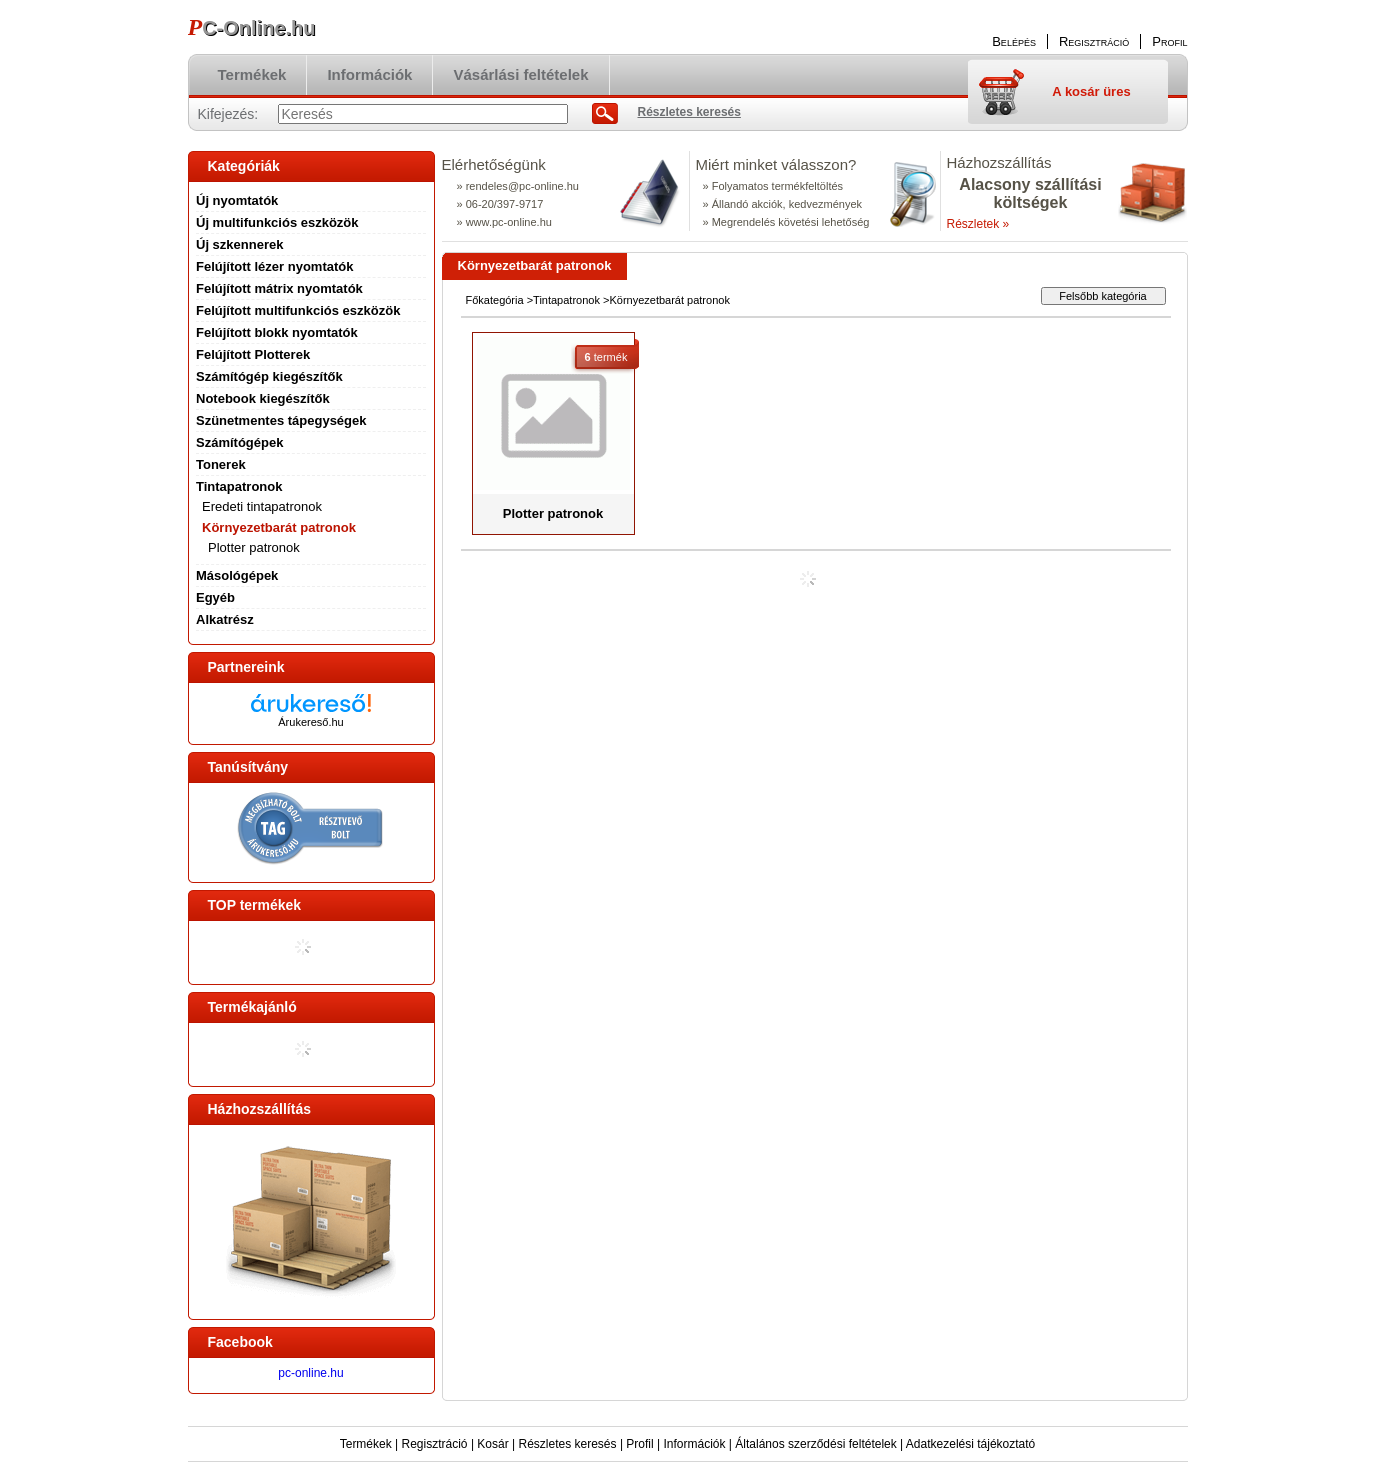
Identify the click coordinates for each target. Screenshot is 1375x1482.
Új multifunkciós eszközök (277, 222)
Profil (639, 1444)
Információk (694, 1444)
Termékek (366, 1444)
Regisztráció (435, 1444)
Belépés (1014, 41)
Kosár (492, 1444)
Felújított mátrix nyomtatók (279, 288)
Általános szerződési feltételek (815, 1444)
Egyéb (215, 597)
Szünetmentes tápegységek (281, 420)
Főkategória (495, 300)
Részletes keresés (568, 1444)
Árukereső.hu (310, 722)
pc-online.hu (310, 1373)
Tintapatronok (566, 300)
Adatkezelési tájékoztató (970, 1444)
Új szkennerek (239, 244)
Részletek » (978, 224)
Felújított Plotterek (253, 354)
